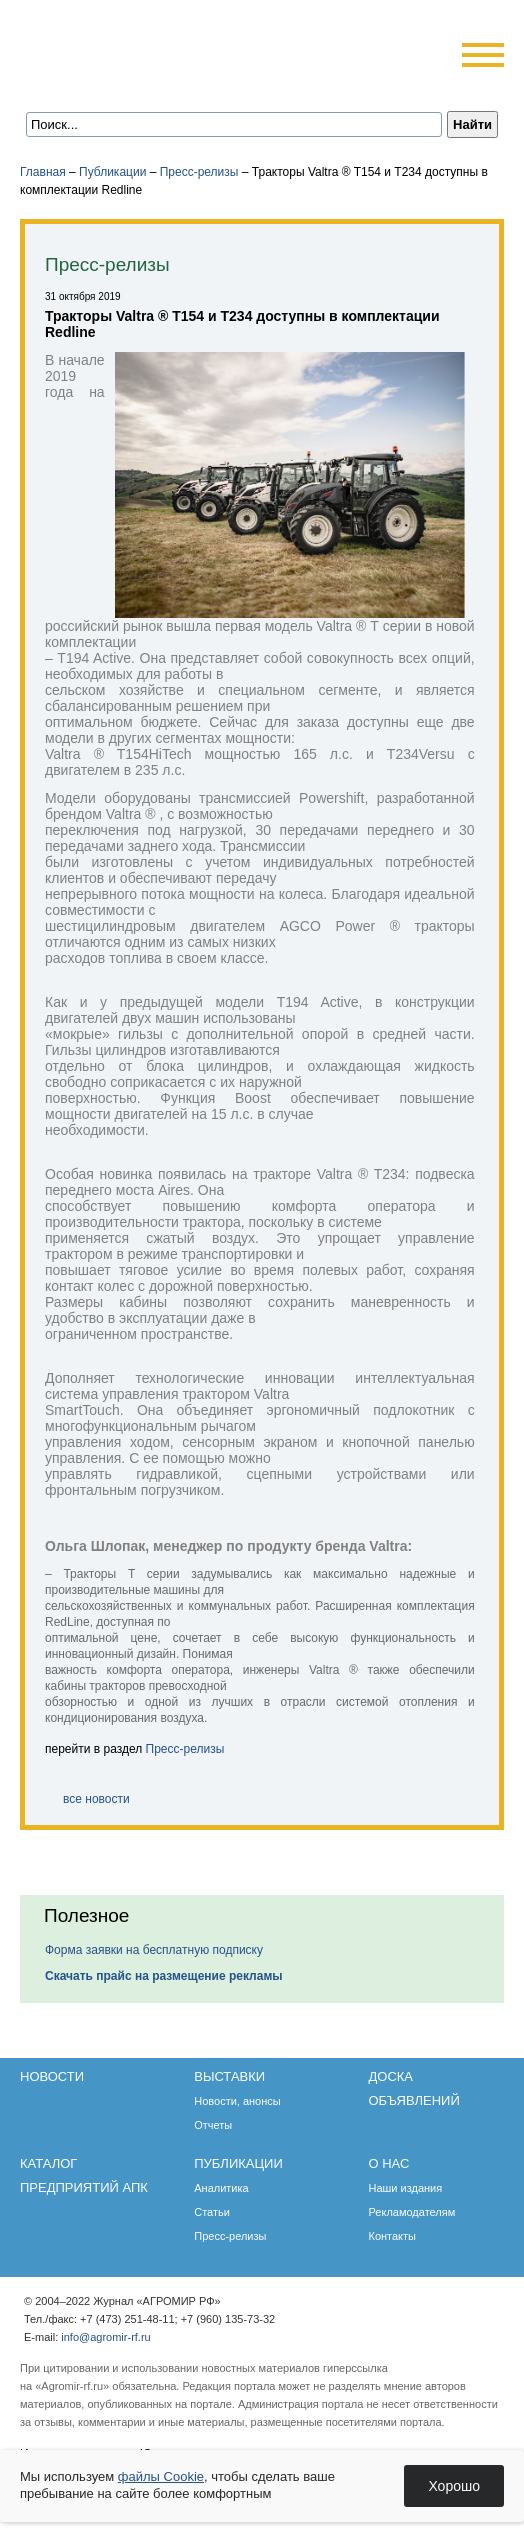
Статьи (212, 2212)
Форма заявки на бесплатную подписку (154, 1950)
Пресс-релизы (199, 172)
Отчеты (213, 2125)
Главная (43, 172)
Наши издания (405, 2188)
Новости (52, 2076)
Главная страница (112, 82)
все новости (96, 1799)
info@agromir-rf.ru (105, 2337)
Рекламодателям (411, 2212)
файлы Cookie (161, 2476)
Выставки (229, 2076)
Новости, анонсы (237, 2101)
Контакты (392, 2236)
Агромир (148, 46)
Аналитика (221, 2188)
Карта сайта (166, 82)
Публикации (112, 172)
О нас (388, 2163)
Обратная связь (139, 82)
